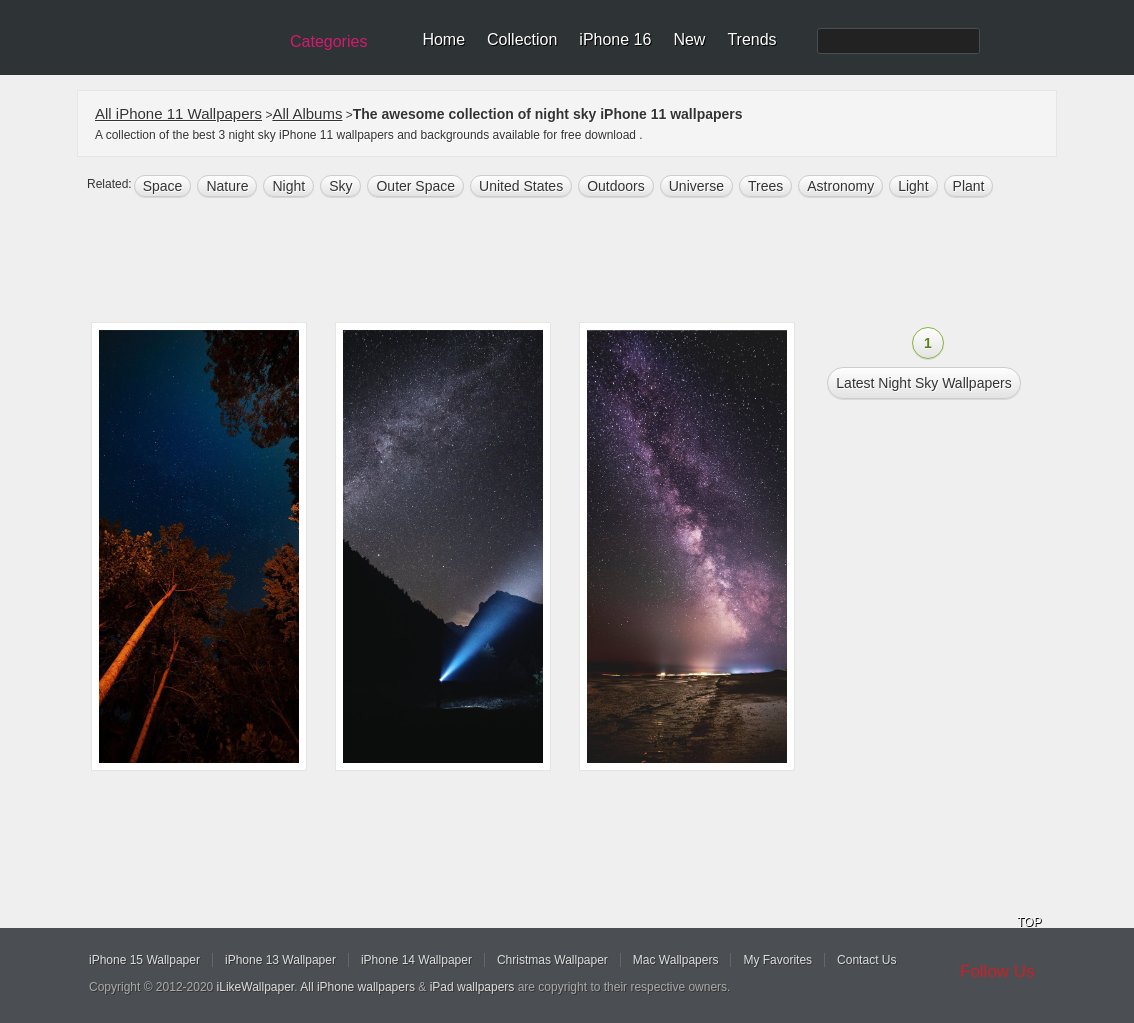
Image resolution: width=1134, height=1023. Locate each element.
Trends (751, 39)
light (913, 186)
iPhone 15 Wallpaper (144, 960)
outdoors (616, 186)
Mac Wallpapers (676, 960)
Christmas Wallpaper (552, 960)
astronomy (840, 186)
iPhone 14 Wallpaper (416, 960)
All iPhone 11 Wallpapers (178, 113)
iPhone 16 (615, 39)
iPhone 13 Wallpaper (280, 960)
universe (696, 186)
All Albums (307, 113)
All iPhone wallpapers (357, 987)
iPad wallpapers (472, 987)
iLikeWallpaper (256, 987)
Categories (328, 41)
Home (443, 39)
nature (227, 186)
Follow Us (997, 971)
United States (521, 186)
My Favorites (777, 960)
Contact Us (866, 960)
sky (340, 186)
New (689, 39)
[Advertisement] (580, 262)
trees (765, 186)
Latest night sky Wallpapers (923, 383)
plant (969, 186)
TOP (1029, 922)
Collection (522, 39)
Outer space (415, 186)
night (288, 186)
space (163, 186)
